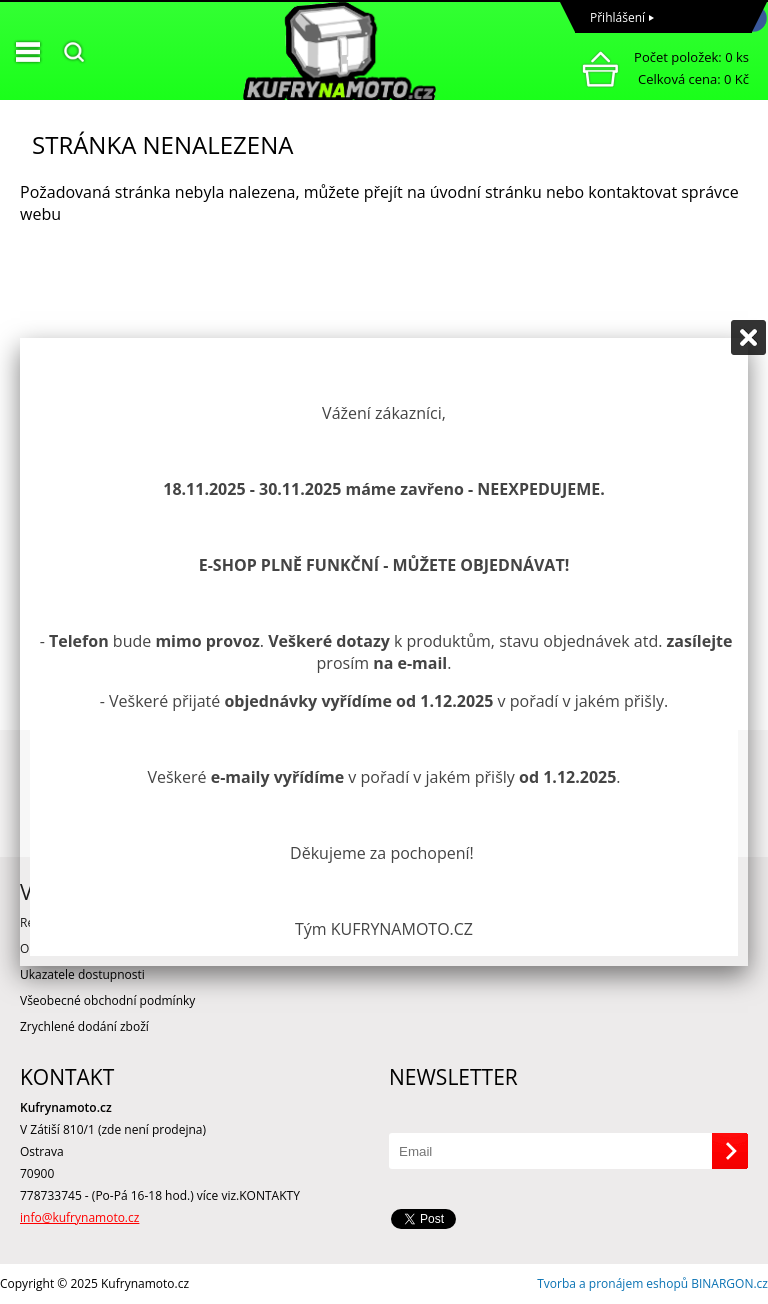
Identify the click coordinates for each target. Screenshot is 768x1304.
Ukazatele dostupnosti (82, 974)
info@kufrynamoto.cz (79, 1217)
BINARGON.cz (729, 1283)
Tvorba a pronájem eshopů (612, 1283)
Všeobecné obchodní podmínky (107, 1000)
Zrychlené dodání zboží (84, 1026)
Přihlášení (617, 17)
